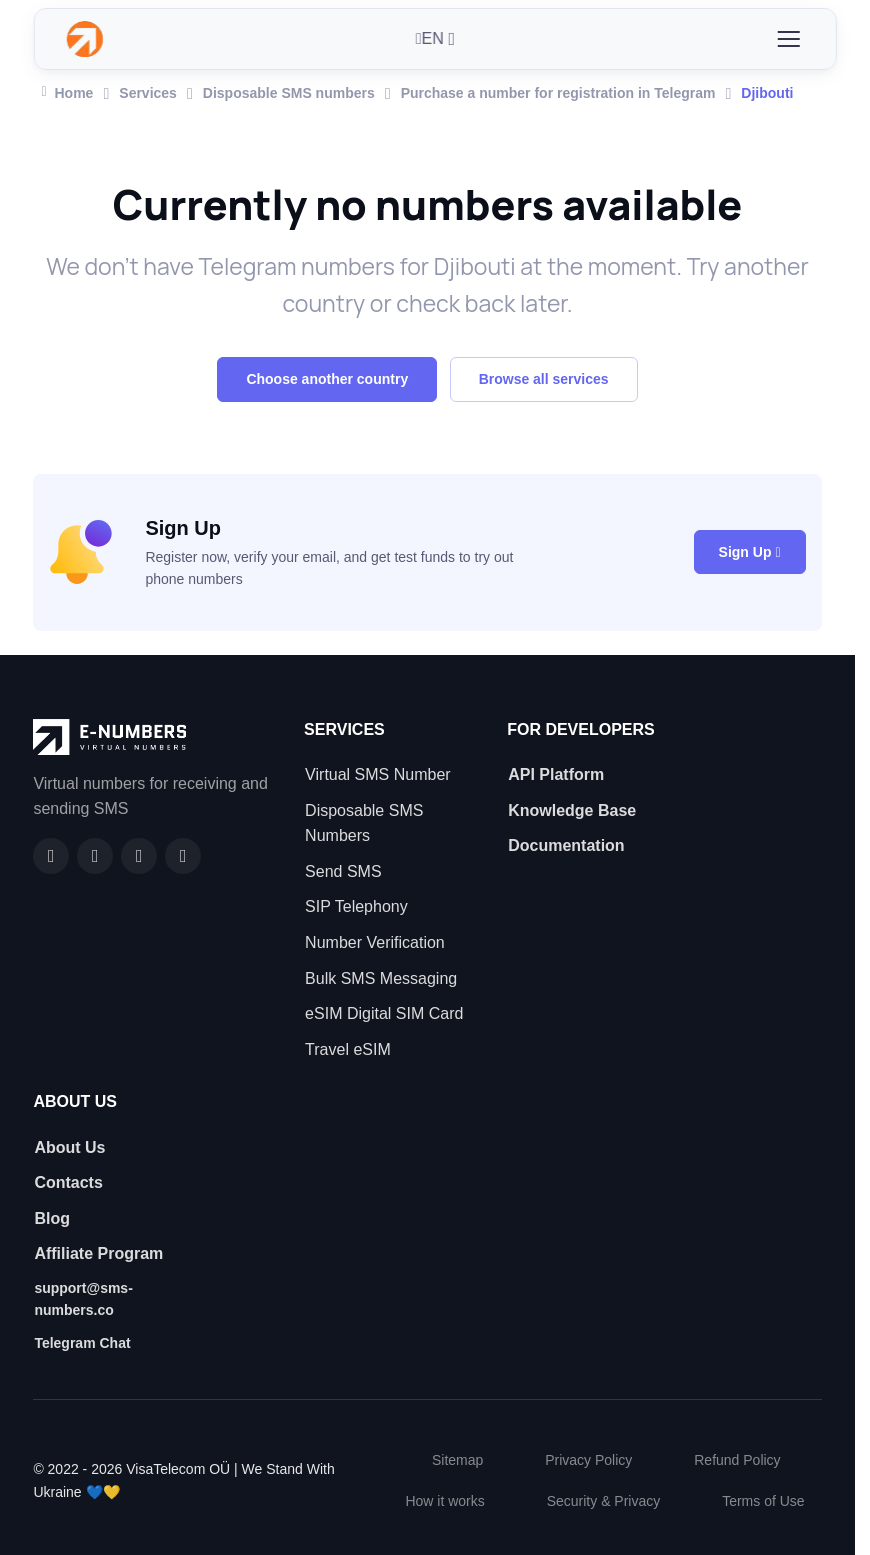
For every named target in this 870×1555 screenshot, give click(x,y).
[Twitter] (183, 856)
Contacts (68, 1182)
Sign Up (750, 552)
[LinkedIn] (139, 856)
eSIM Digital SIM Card (384, 1013)
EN (430, 38)
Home (67, 91)
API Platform (556, 774)
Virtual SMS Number (378, 774)
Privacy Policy (588, 1460)
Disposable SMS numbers (289, 93)
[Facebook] (51, 856)
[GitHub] (95, 856)
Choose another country (327, 379)
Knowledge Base (572, 810)
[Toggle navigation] (788, 39)
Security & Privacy (604, 1501)
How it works (444, 1501)
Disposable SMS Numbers (364, 823)
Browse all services (544, 379)
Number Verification (375, 942)
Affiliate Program (98, 1253)
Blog (52, 1218)
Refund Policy (737, 1460)
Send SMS (343, 871)
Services (148, 93)
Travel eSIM (348, 1049)
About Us (69, 1147)
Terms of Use (763, 1501)
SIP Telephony (356, 906)
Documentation (566, 845)
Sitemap (457, 1460)
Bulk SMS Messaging (381, 978)
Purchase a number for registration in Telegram (558, 93)
